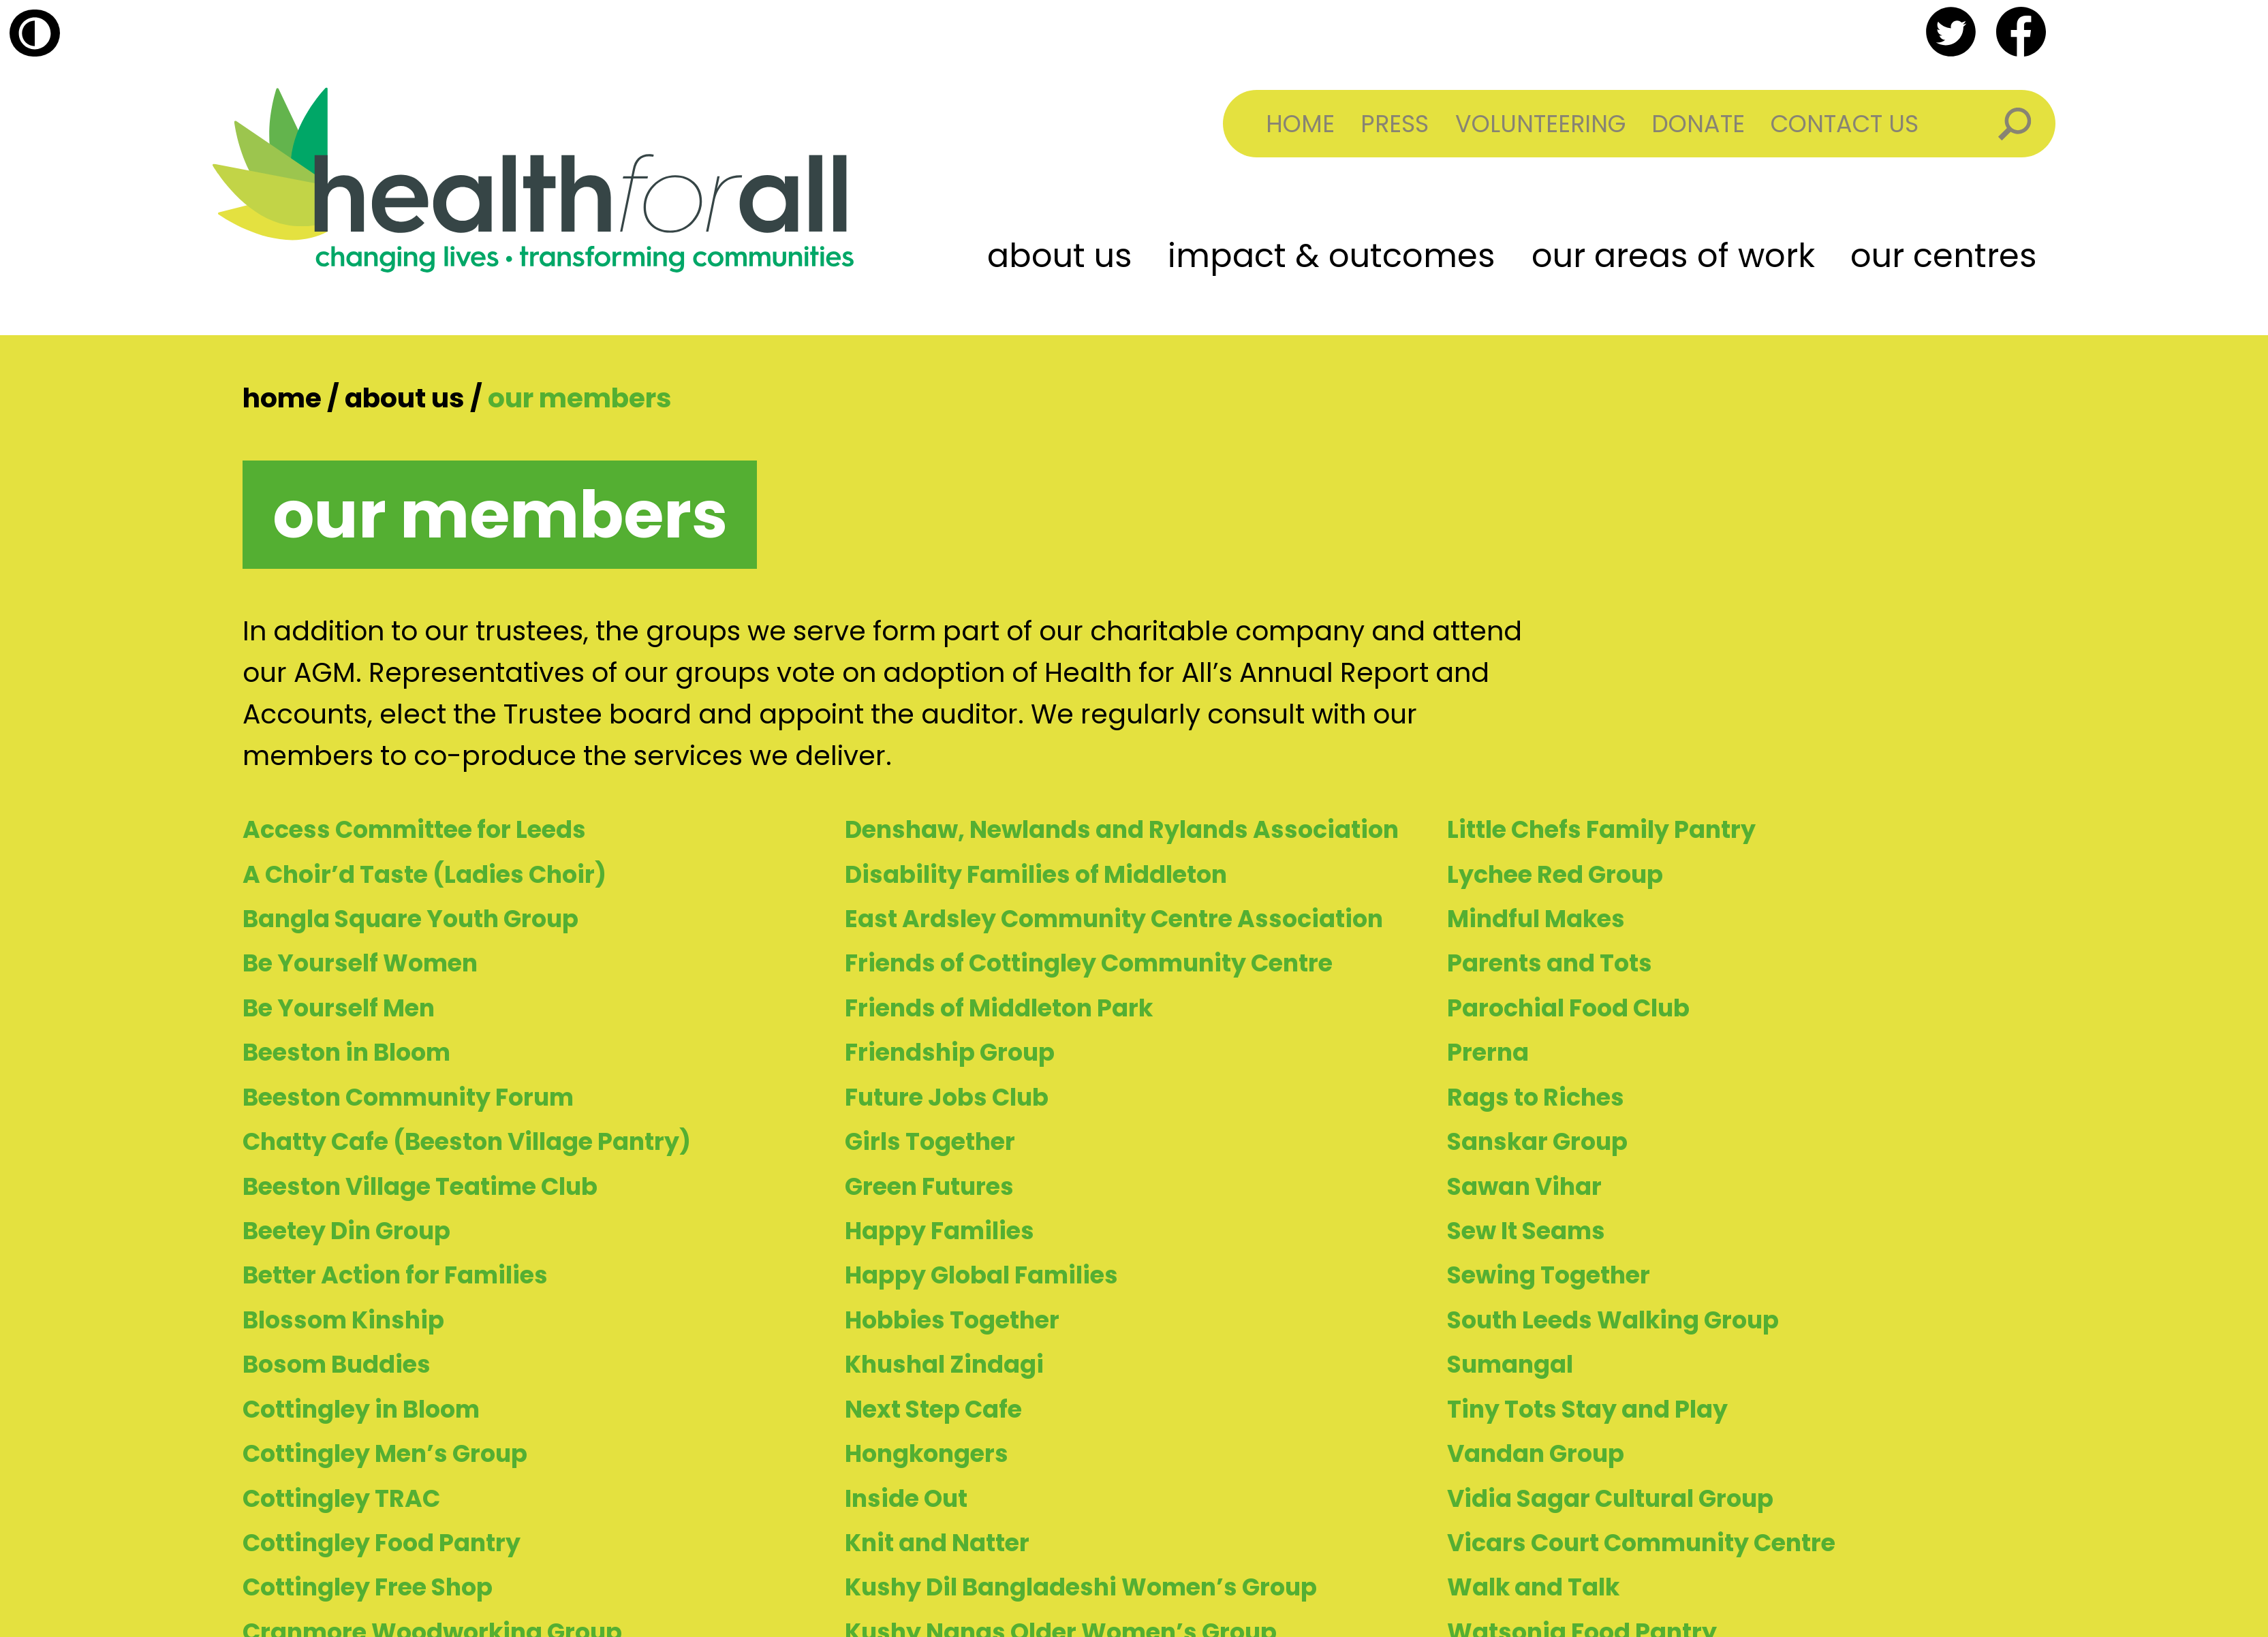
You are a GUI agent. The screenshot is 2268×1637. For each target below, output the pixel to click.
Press (1395, 123)
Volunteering (1540, 123)
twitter (1951, 32)
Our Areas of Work (1673, 256)
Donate (1698, 123)
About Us (1059, 256)
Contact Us (1845, 123)
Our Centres (1943, 256)
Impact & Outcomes (1331, 256)
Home (1300, 123)
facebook (2021, 32)
